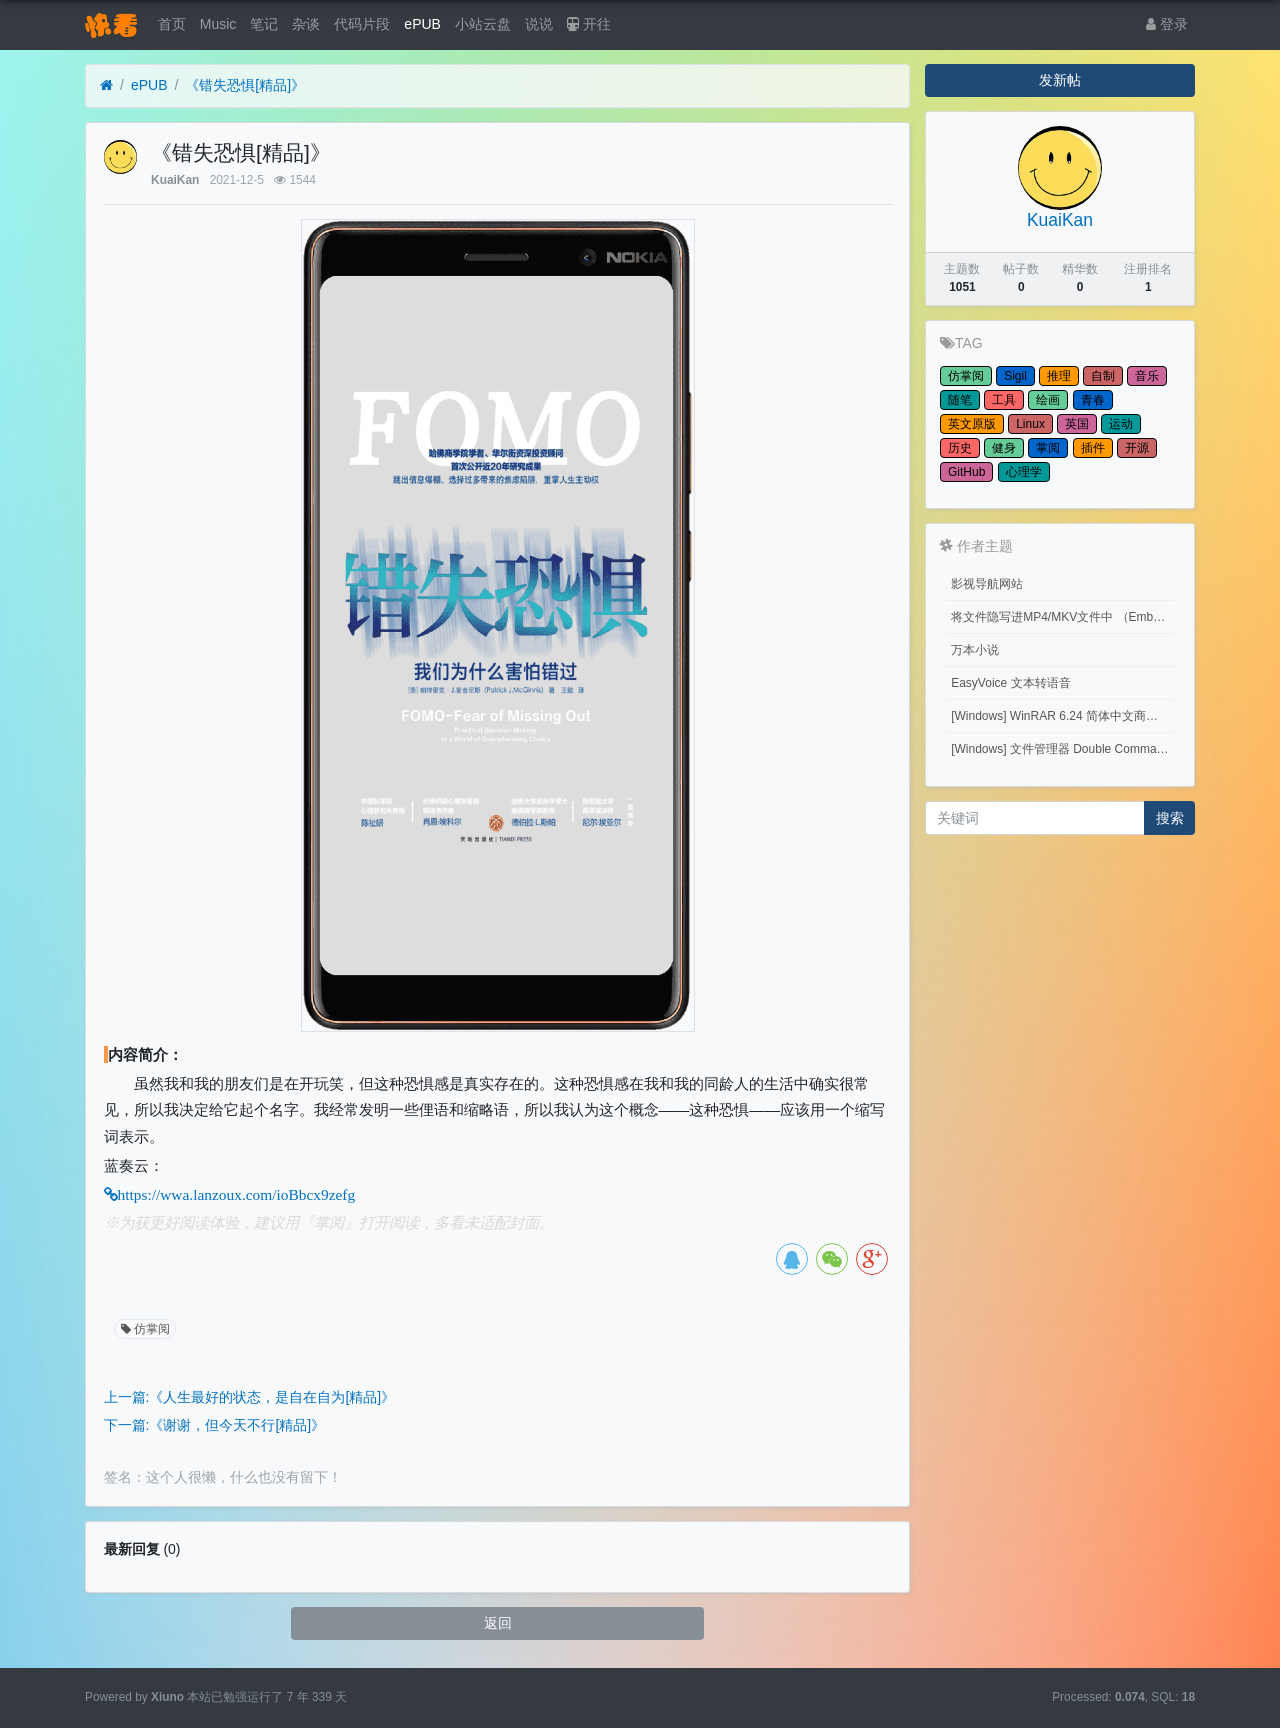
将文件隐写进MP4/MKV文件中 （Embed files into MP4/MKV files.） (1063, 617)
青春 (1093, 400)
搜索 (1170, 818)
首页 (172, 24)
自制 (1103, 376)
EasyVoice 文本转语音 (1010, 683)
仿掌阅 (144, 1329)
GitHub (966, 472)
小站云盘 (483, 24)
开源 (1137, 448)
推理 (1059, 376)
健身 (1004, 448)
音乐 (1147, 376)
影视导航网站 (987, 584)
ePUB (422, 24)
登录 (1167, 24)
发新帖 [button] (1060, 80)
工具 (1004, 400)
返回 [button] (498, 1623)
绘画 (1048, 400)
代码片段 (362, 24)
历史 (960, 448)
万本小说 (975, 650)
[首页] (106, 85)
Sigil (1015, 376)
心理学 (1024, 472)
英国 (1077, 424)
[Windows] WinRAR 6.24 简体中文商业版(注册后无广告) (1063, 716)
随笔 (960, 400)
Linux (1030, 424)
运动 (1121, 424)
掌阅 (1048, 448)
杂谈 (306, 24)
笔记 (264, 24)
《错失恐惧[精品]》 (245, 85)
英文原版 (972, 424)
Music (218, 24)
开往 (589, 24)
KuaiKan (175, 180)
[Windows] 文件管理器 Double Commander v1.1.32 (1063, 749)
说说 (539, 24)
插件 (1093, 448)
